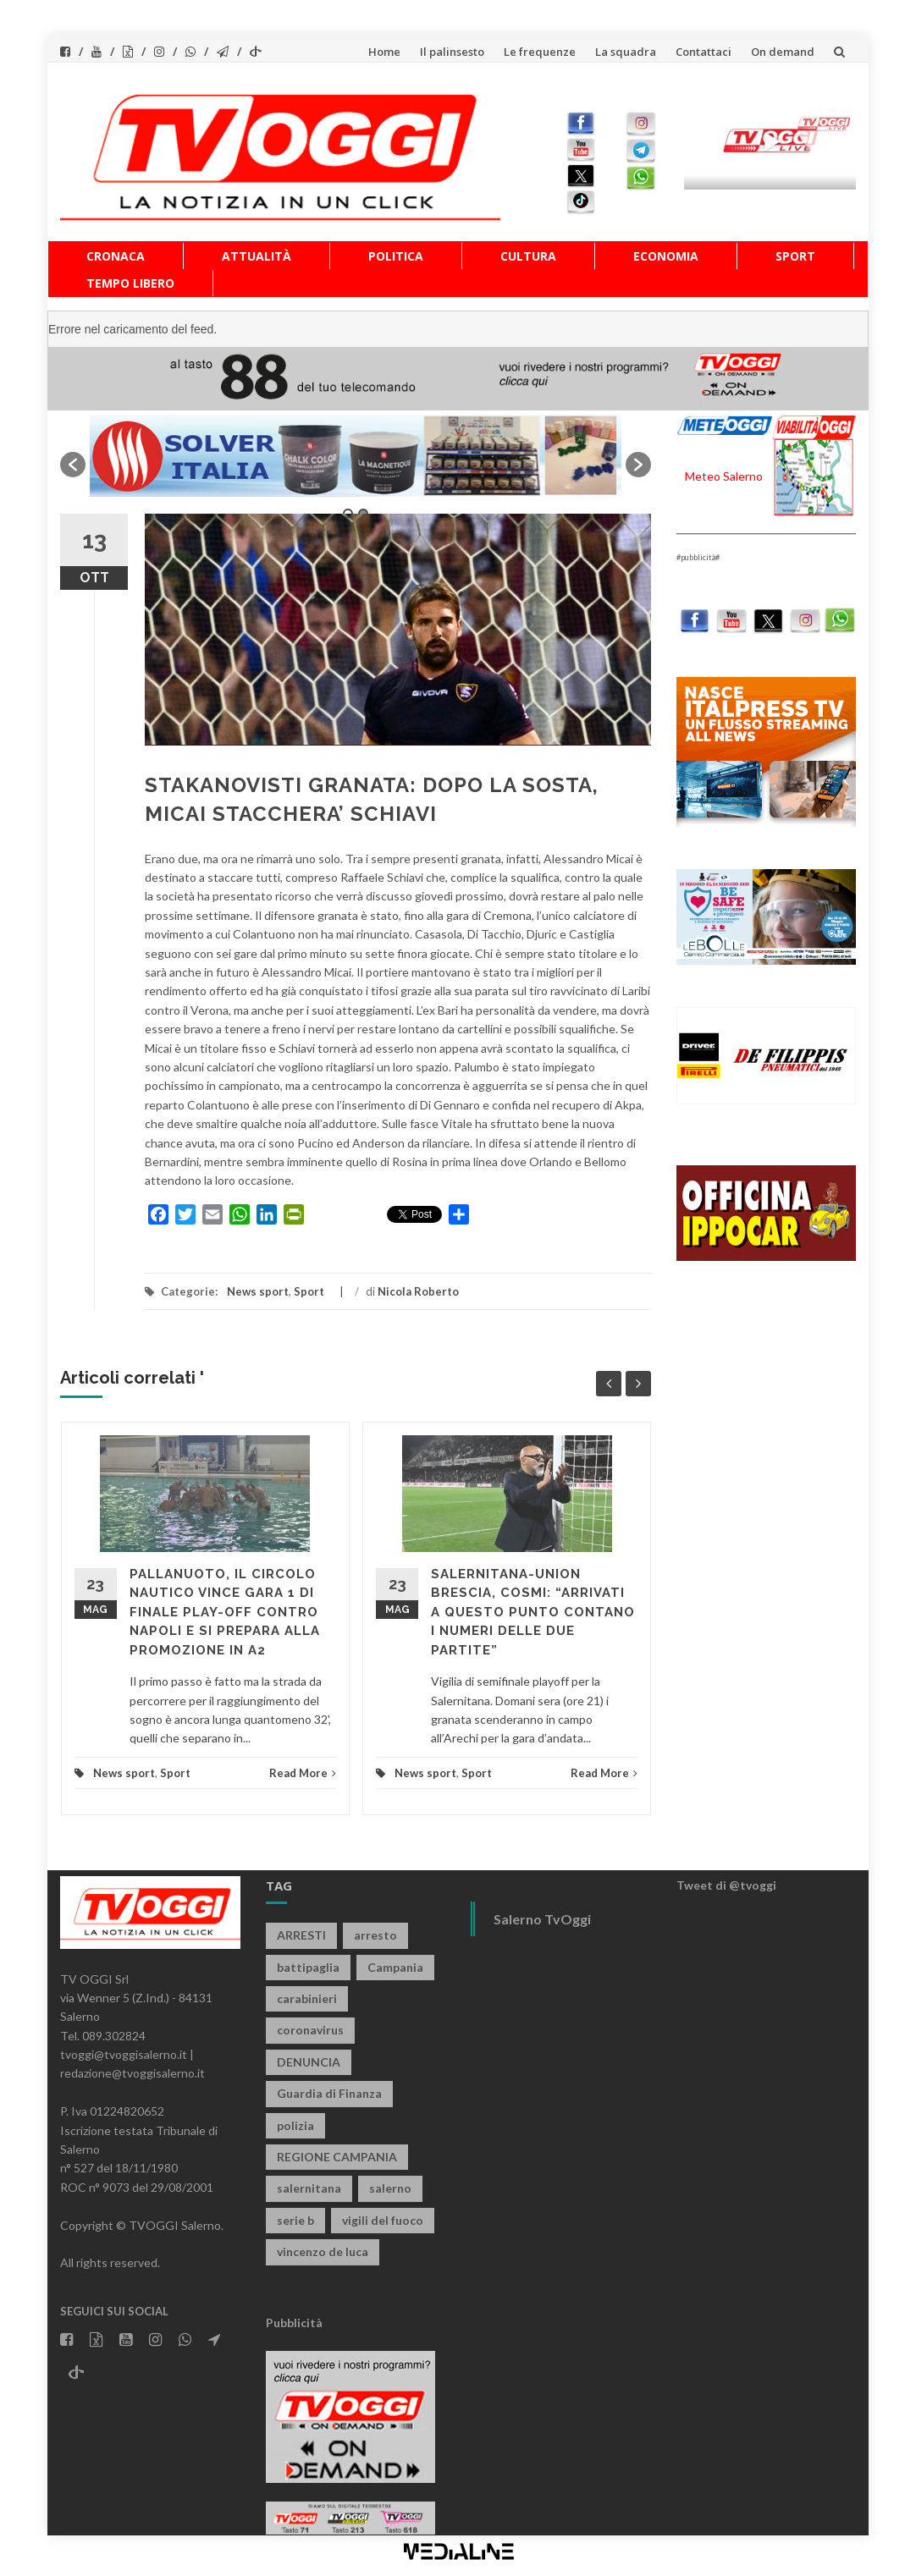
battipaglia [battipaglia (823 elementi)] (308, 1967)
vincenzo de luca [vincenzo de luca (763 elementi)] (322, 2251)
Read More (302, 1773)
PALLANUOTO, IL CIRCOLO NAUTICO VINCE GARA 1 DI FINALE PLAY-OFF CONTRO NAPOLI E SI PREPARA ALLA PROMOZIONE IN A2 (225, 1612)
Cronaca (115, 256)
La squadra (625, 51)
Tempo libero (130, 283)
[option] (355, 456)
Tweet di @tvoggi (726, 1885)
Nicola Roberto (418, 1291)
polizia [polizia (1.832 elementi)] (295, 2125)
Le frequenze (540, 51)
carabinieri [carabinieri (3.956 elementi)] (307, 1998)
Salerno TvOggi (542, 1919)
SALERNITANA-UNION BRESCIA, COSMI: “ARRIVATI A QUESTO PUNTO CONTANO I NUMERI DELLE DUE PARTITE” (533, 1612)
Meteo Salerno (724, 476)
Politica (395, 256)
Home (384, 51)
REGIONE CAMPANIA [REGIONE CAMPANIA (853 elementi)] (337, 2156)
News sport (258, 1291)
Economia (665, 256)
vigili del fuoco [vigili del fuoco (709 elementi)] (382, 2220)
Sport (795, 256)
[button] (73, 464)
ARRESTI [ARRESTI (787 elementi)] (301, 1935)
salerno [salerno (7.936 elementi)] (390, 2188)
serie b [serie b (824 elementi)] (295, 2220)
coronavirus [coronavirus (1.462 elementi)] (310, 2030)
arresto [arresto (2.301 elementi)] (375, 1935)
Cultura (528, 256)
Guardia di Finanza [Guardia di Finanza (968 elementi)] (329, 2093)
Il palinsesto (452, 51)
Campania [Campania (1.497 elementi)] (395, 1967)
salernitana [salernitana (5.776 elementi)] (309, 2188)
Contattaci (703, 51)
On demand (782, 51)
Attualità (256, 256)
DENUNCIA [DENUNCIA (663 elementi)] (308, 2062)
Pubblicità (294, 2322)
